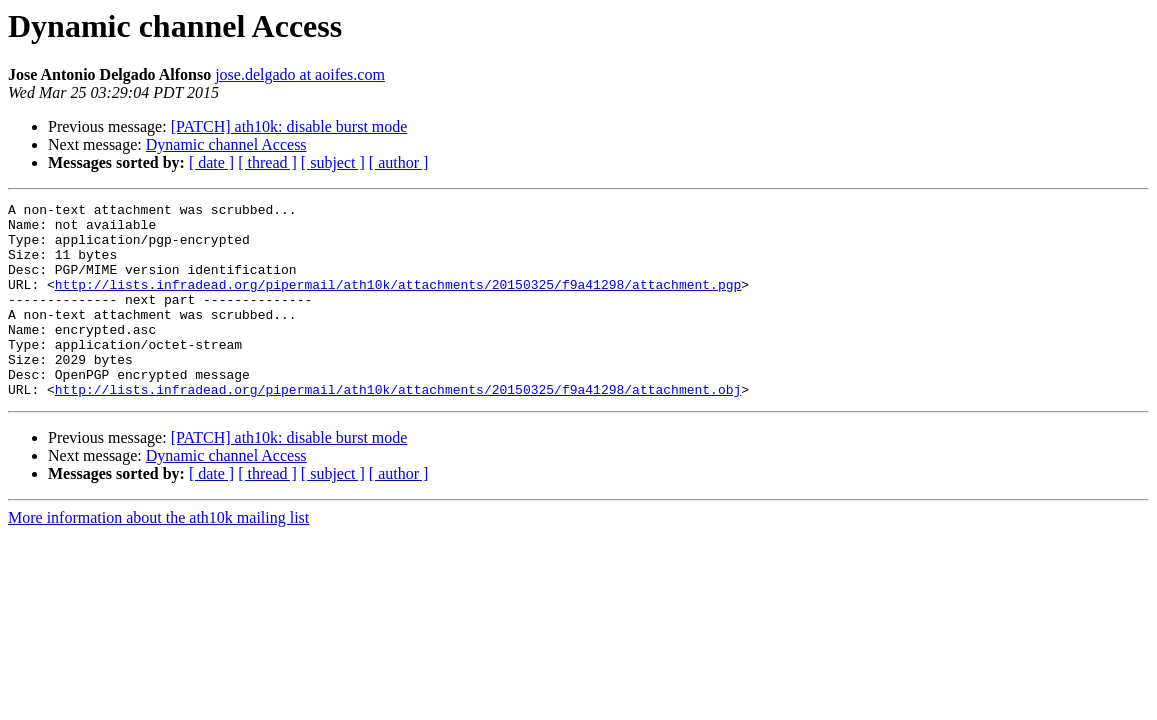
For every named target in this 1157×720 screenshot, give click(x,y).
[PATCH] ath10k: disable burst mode (289, 126)
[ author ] (399, 162)
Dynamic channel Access (226, 144)
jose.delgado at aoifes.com (300, 74)
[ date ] (211, 162)
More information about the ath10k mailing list (158, 556)
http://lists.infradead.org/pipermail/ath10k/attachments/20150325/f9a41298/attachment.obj (398, 428)
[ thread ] (267, 162)
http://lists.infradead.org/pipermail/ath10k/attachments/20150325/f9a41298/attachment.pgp (398, 302)
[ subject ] (333, 162)
